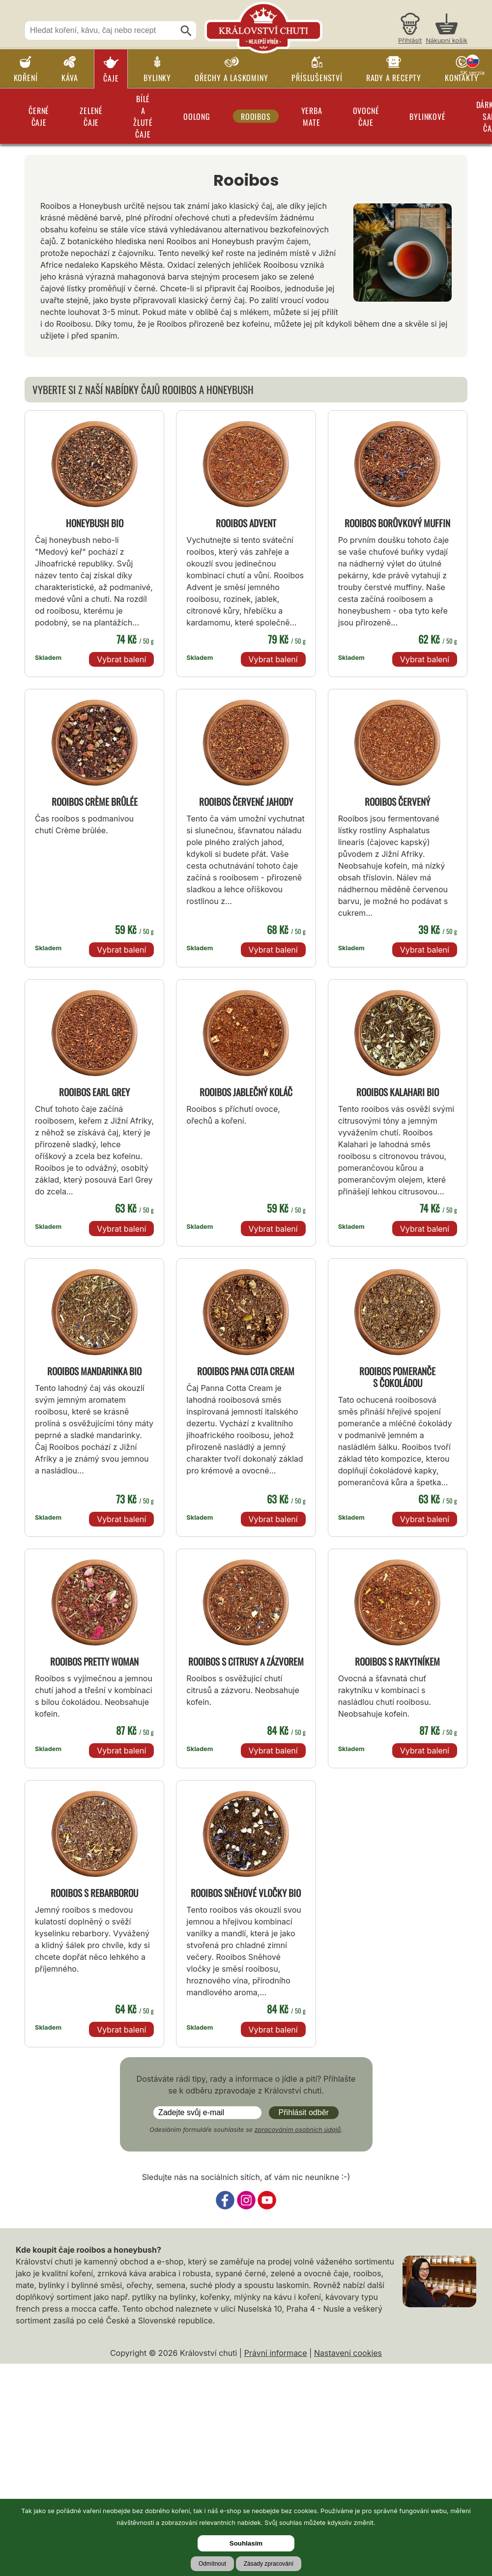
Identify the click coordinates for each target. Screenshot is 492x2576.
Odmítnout (212, 2563)
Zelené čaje (91, 116)
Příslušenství (316, 78)
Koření (26, 78)
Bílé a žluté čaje (143, 116)
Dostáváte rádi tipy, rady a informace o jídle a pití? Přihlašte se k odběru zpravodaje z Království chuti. (246, 2084)
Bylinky (157, 78)
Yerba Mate (311, 116)
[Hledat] (186, 31)
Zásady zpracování (268, 2563)
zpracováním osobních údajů (298, 2129)
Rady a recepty (393, 78)
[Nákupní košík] (446, 30)
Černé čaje (39, 116)
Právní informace (275, 2353)
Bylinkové (427, 116)
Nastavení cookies (348, 2353)
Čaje (110, 78)
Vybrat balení (121, 659)
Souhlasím (246, 2543)
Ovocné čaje (366, 116)
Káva (69, 78)
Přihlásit (410, 40)
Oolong (196, 116)
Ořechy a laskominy (231, 78)
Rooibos (256, 116)
